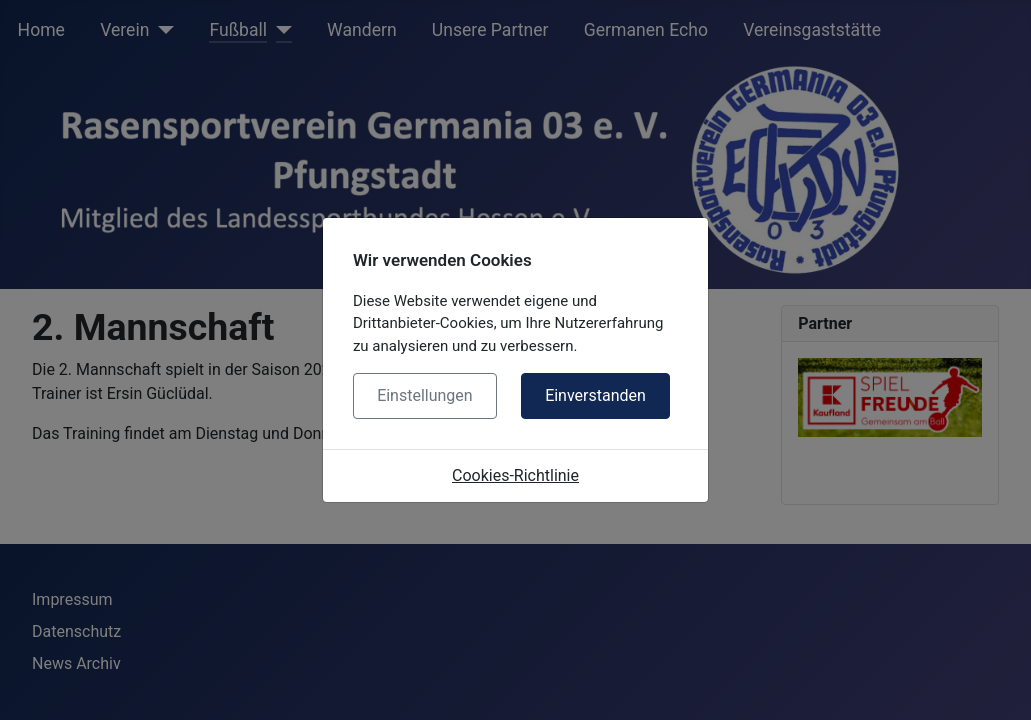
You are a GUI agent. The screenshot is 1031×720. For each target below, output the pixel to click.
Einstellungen (425, 395)
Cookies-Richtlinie (515, 475)
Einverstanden (595, 395)
